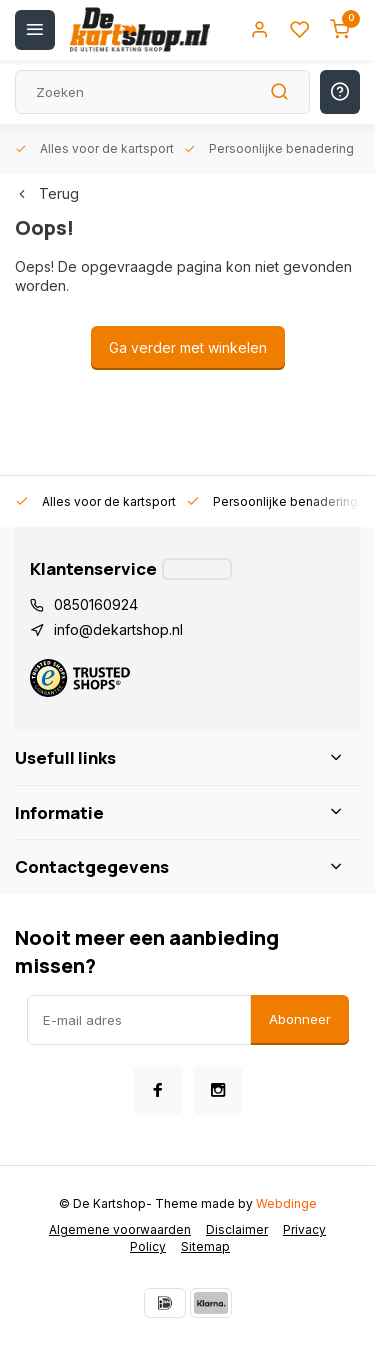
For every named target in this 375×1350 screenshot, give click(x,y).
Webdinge (286, 1203)
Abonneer (300, 1019)
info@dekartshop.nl (118, 629)
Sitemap (205, 1246)
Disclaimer (237, 1229)
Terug (47, 193)
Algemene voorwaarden (120, 1229)
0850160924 (96, 604)
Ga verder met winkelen (188, 347)
